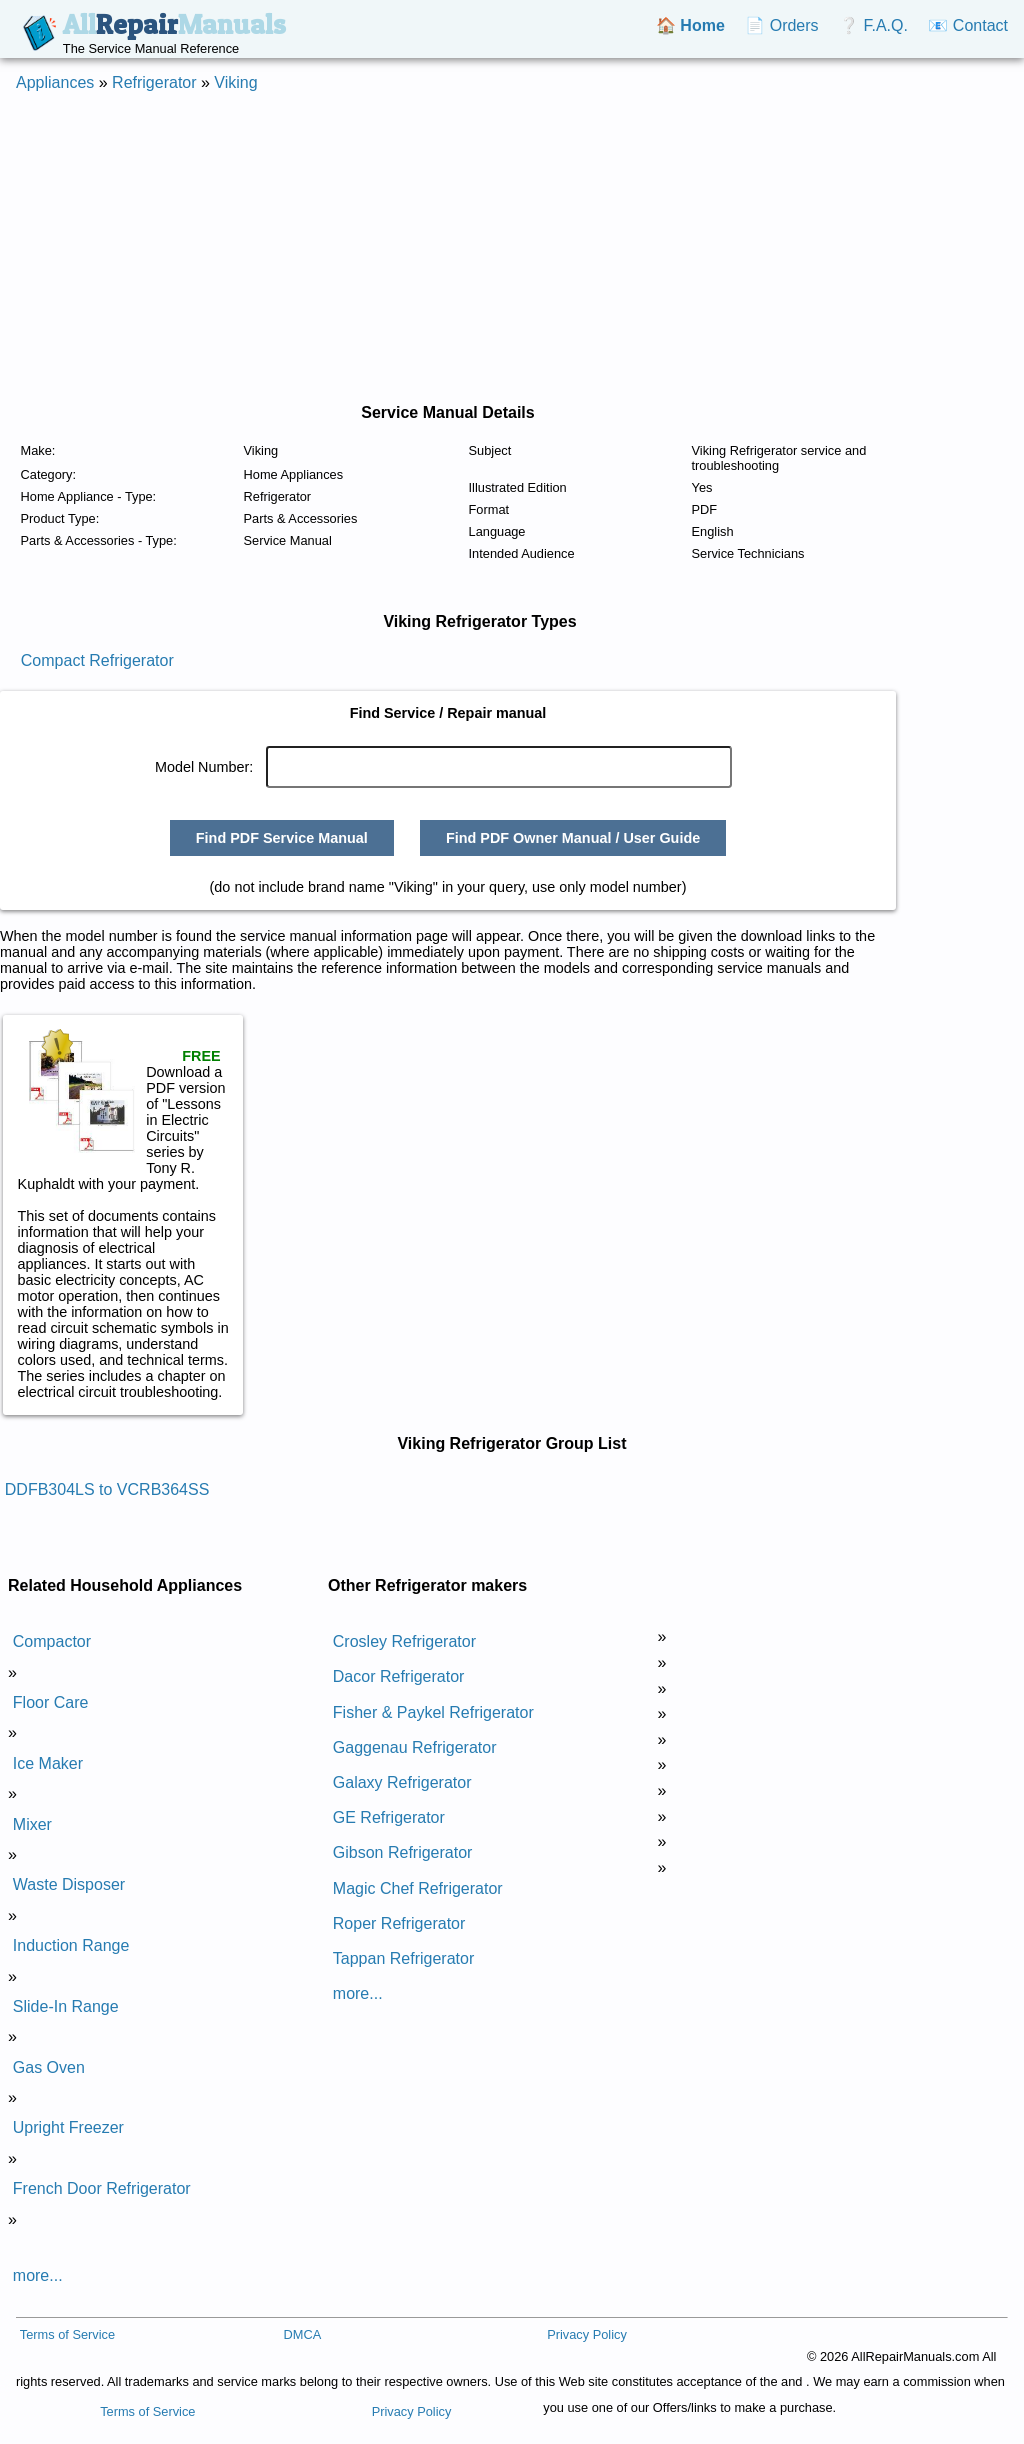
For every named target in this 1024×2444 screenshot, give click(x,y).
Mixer (32, 1824)
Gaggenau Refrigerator (415, 1747)
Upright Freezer (68, 2127)
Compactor (52, 1641)
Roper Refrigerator (399, 1923)
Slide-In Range (66, 2006)
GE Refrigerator (389, 1817)
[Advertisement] (512, 248)
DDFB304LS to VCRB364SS (107, 1489)
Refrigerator (154, 82)
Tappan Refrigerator (403, 1958)
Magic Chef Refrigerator (418, 1888)
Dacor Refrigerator (399, 1676)
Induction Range (71, 1945)
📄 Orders (781, 25)
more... (38, 2275)
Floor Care (51, 1702)
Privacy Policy (587, 2334)
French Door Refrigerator (102, 2188)
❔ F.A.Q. (873, 25)
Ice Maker (48, 1763)
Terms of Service (67, 2334)
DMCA (302, 2334)
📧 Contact (968, 25)
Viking (235, 82)
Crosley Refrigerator (404, 1641)
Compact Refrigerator (97, 660)
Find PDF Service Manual (282, 838)
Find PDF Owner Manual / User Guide (573, 838)
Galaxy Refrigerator (402, 1782)
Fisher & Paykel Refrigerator (433, 1712)
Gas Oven (49, 2067)
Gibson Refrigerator (403, 1852)
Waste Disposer (69, 1884)
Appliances (55, 82)
